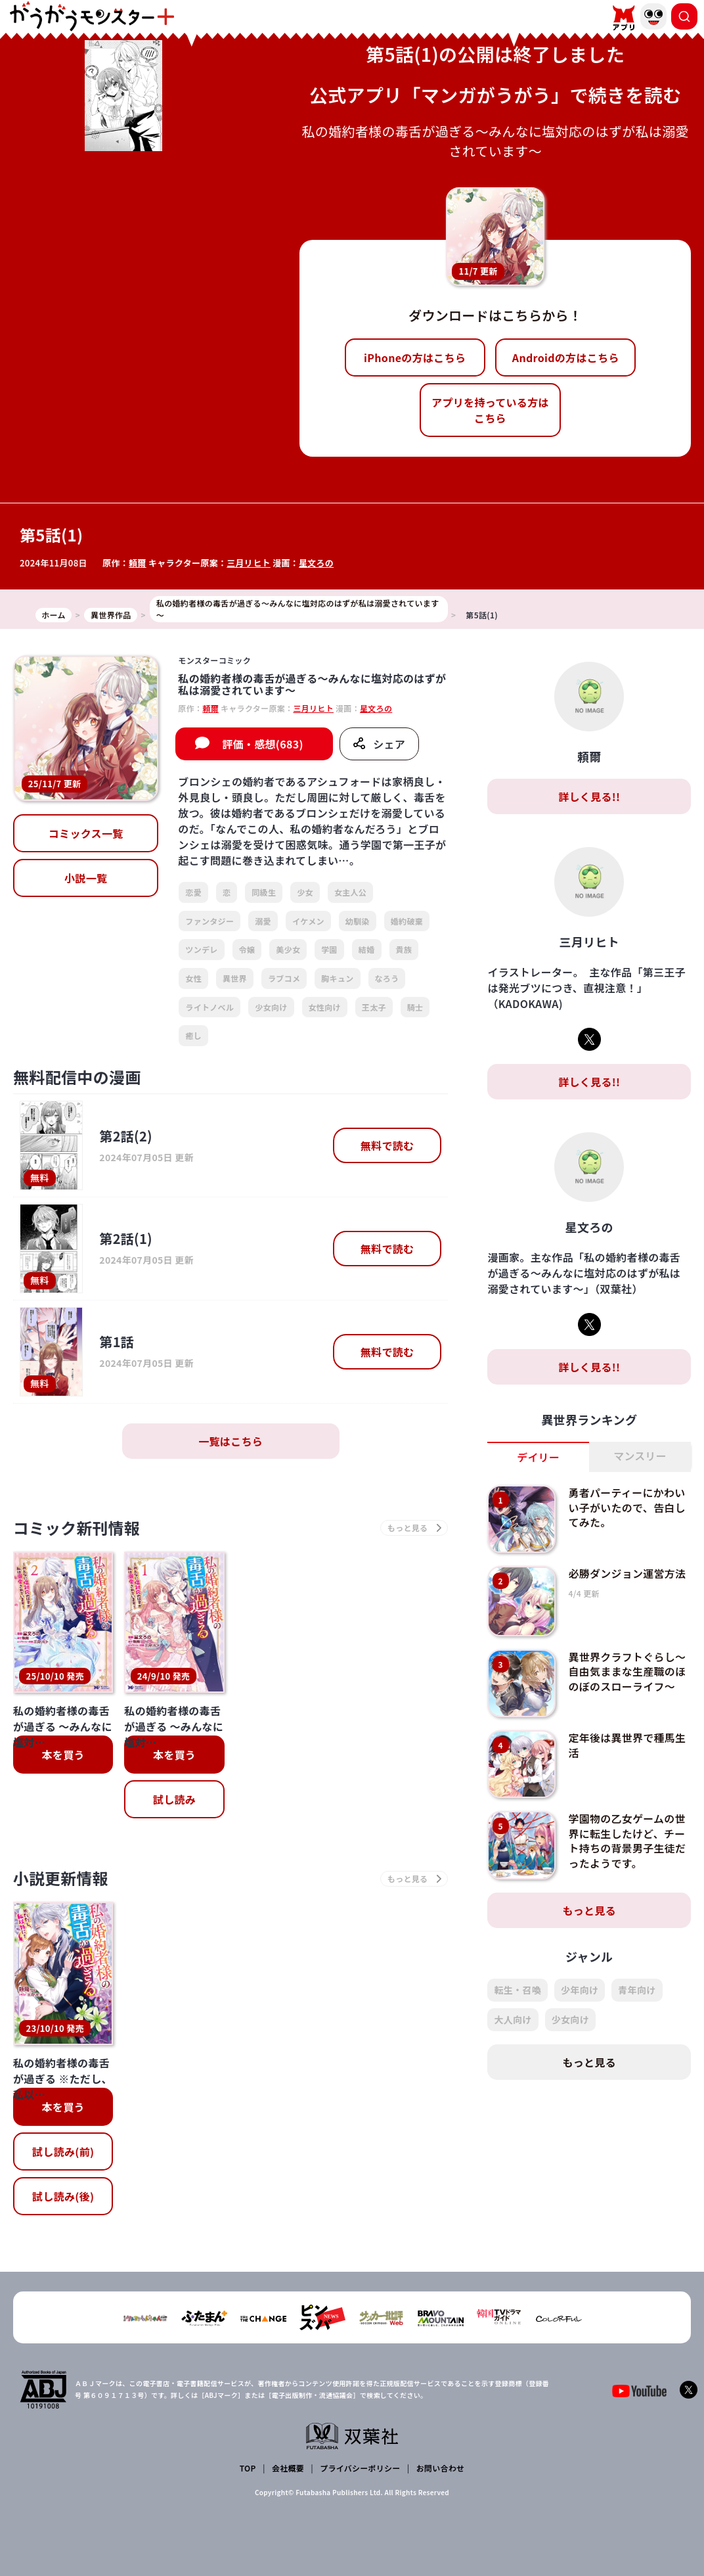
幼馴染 (357, 921)
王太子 (374, 1007)
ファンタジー (209, 921)
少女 (305, 892)
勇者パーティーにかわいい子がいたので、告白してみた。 (627, 1507)
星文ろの (316, 563)
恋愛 (193, 892)
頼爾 (137, 563)
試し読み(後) (63, 2196)
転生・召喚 (517, 1989)
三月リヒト (249, 563)
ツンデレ (201, 949)
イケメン (308, 921)
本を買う (63, 1754)
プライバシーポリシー (360, 2467)
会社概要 (288, 2467)
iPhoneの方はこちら (415, 357)
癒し (193, 1035)
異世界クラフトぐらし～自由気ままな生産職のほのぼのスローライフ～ (628, 1671)
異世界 (235, 978)
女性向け (325, 1007)
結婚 (367, 949)
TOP (248, 2467)
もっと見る (589, 1910)
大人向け (512, 2019)
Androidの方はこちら (565, 357)
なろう (387, 978)
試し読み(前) (63, 2151)
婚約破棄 (407, 921)
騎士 (415, 1007)
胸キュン (337, 978)
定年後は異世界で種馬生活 (628, 1745)
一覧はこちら (230, 1441)
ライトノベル (209, 1007)
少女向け (271, 1007)
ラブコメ (284, 978)
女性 (193, 978)
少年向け (579, 1989)
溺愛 (263, 921)
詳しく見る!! (589, 796)
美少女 (288, 949)
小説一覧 (85, 878)
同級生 (264, 892)
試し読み (174, 1799)
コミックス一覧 (86, 833)
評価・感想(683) (262, 744)
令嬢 (247, 949)
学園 (329, 949)
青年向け (636, 1989)
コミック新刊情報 (77, 1528)
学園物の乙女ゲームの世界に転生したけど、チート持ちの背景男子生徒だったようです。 (628, 1840)
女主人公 (350, 892)
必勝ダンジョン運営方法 (628, 1573)
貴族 (404, 949)
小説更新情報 (61, 1879)
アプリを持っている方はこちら (490, 410)
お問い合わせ (440, 2467)
